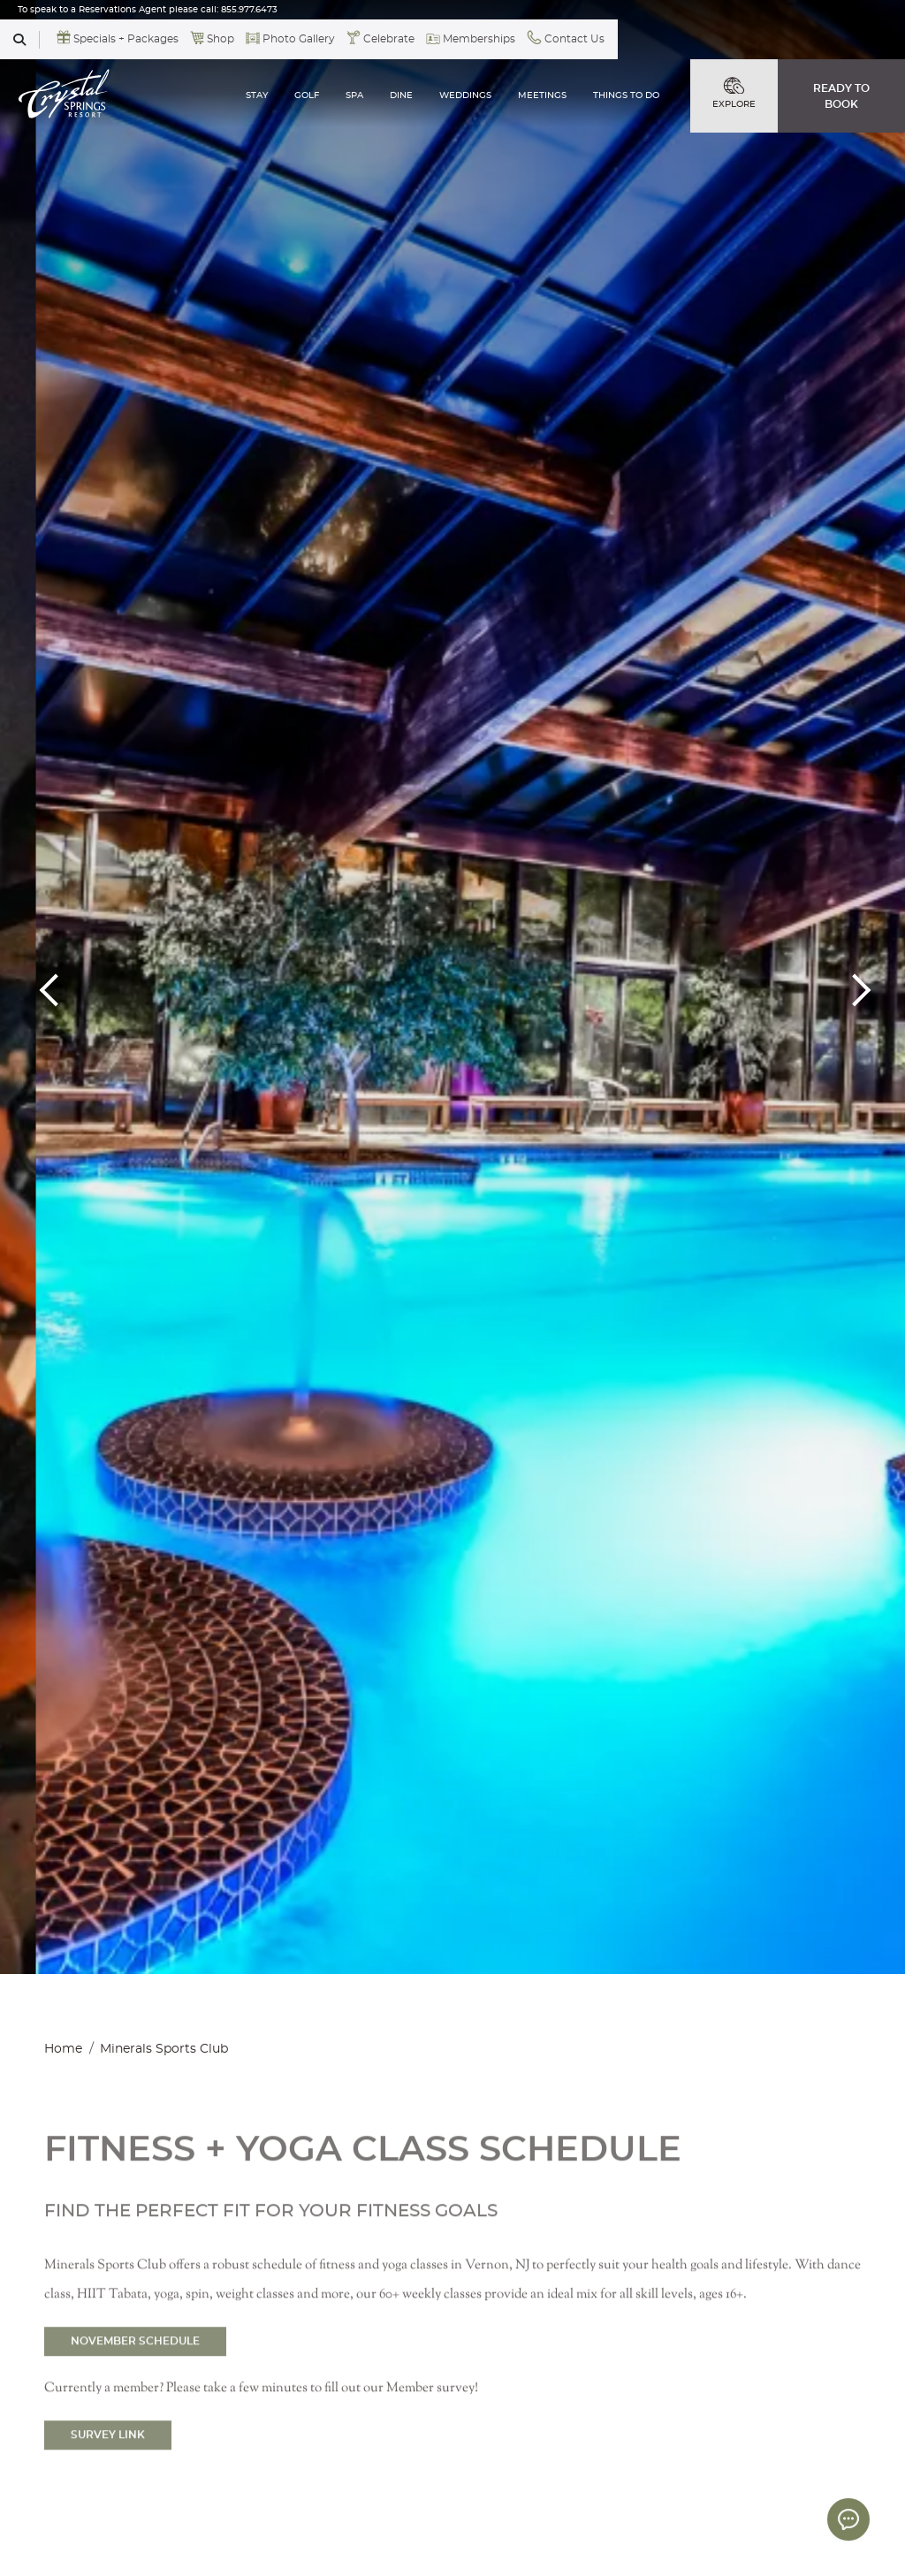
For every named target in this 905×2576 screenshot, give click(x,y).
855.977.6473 (249, 9)
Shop (220, 39)
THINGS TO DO (626, 95)
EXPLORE (734, 93)
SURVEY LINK (108, 2471)
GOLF (306, 95)
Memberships (479, 39)
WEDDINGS (465, 95)
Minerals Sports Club (164, 2049)
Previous (53, 987)
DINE (401, 95)
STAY (257, 95)
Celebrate (388, 39)
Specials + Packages (126, 39)
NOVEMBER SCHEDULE (135, 2378)
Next (852, 987)
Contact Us (574, 39)
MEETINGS (542, 95)
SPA (354, 95)
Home (63, 2049)
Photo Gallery (298, 39)
